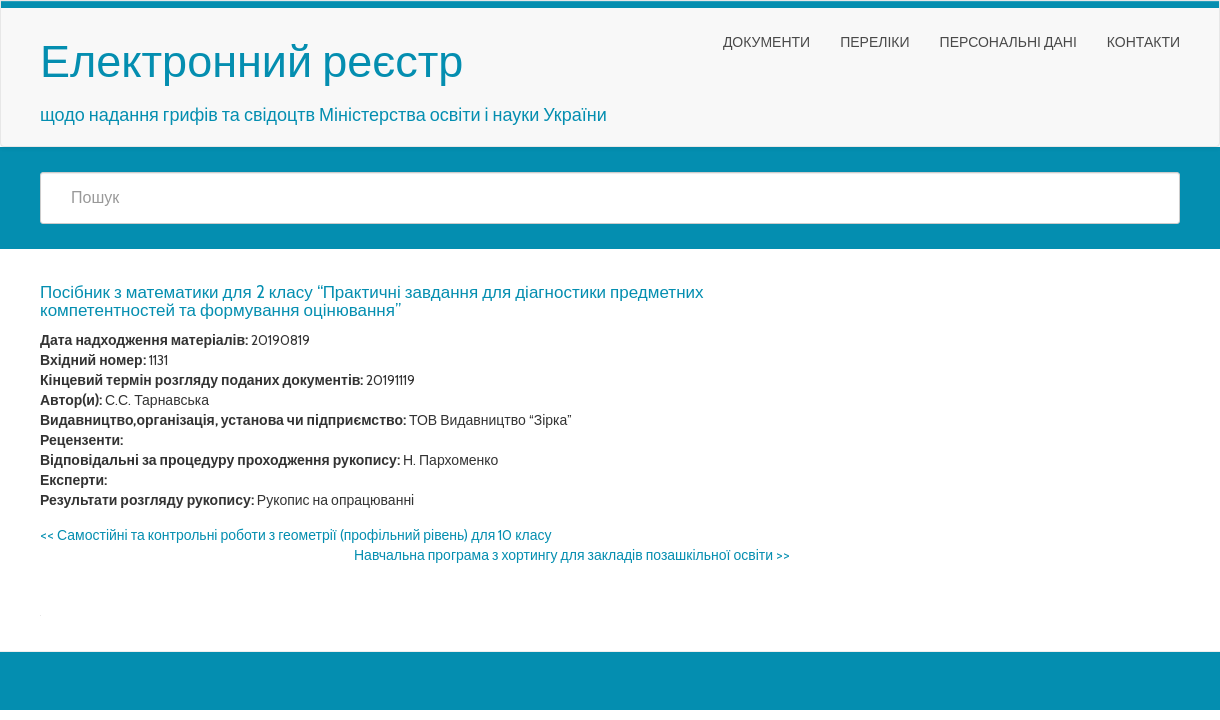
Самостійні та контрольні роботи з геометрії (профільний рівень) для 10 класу (295, 535)
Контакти (1143, 42)
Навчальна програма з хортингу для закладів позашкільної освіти (572, 555)
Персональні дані (1008, 42)
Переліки (874, 42)
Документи (766, 42)
